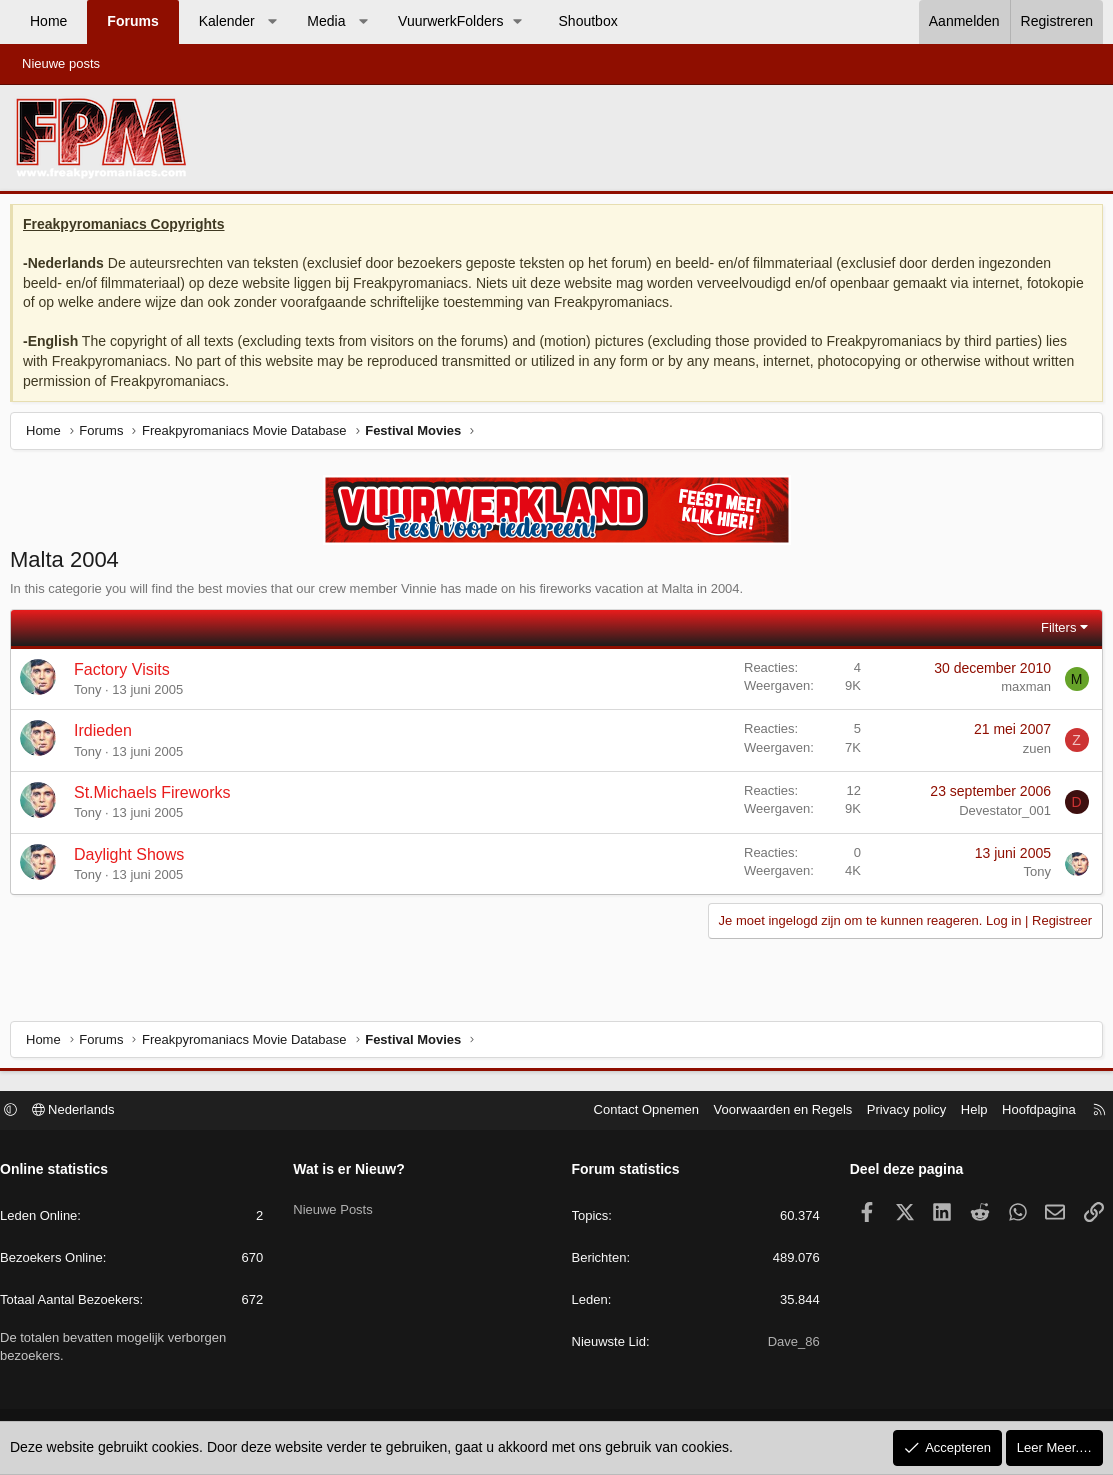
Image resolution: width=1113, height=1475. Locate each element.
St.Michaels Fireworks (157, 797)
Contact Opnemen (637, 1112)
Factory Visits (127, 674)
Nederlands (83, 1112)
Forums (132, 21)
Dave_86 (789, 1344)
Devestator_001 (1000, 815)
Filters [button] (1053, 632)
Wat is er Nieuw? (354, 1172)
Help (964, 1112)
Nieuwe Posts (337, 1205)
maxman (1021, 691)
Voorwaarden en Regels (773, 1112)
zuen (1032, 753)
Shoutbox (588, 21)
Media (326, 21)
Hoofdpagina (1029, 1112)
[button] (272, 22)
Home (48, 21)
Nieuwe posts (61, 63)
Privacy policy (896, 1112)
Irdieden (108, 735)
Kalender (227, 21)
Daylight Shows (134, 859)
